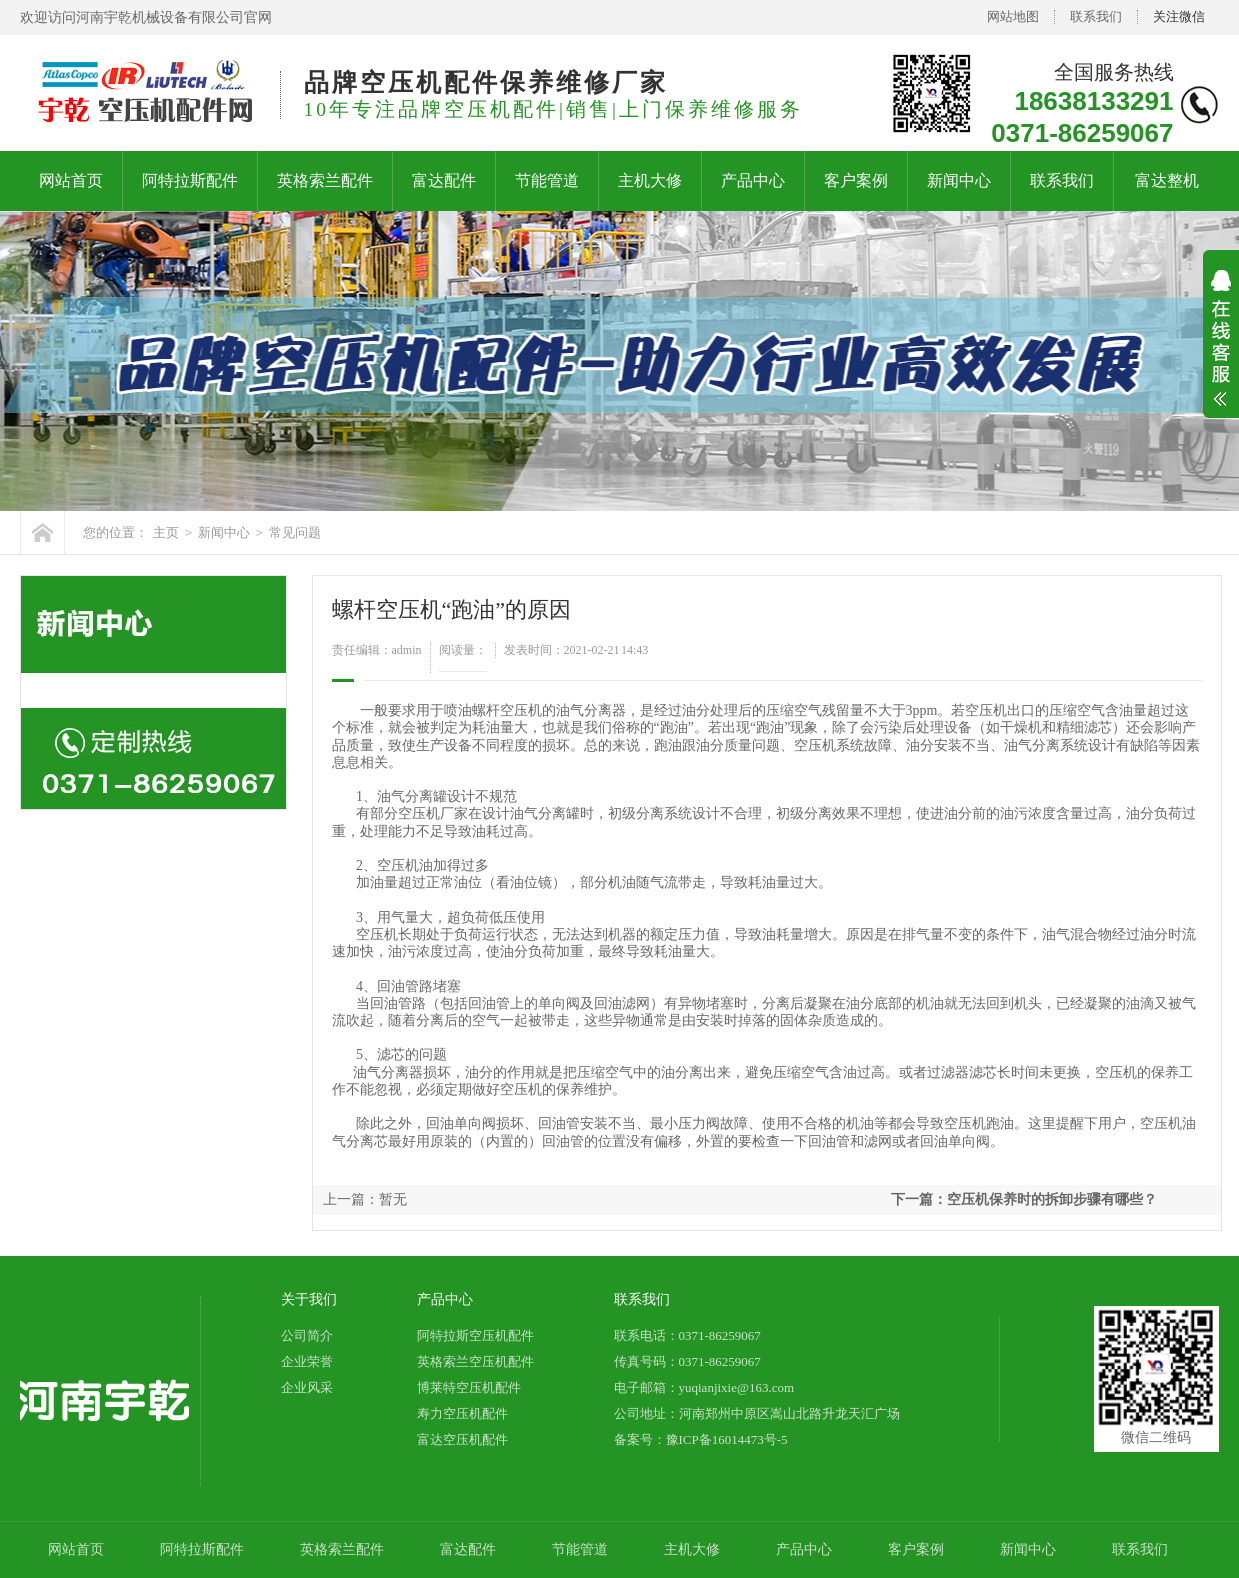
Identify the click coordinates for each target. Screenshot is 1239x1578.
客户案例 (856, 180)
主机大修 (650, 180)
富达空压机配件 (462, 1439)
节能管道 (547, 180)
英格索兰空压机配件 (475, 1361)
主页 (166, 532)
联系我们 (1096, 16)
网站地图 (1013, 16)
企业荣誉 (307, 1361)
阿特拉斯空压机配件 (475, 1335)
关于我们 (309, 1299)
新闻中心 (959, 180)
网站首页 (71, 180)
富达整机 (1167, 180)
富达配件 (444, 180)
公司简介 (307, 1335)
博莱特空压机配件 (469, 1387)
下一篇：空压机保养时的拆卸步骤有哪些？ (1024, 1199)
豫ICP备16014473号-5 (727, 1439)
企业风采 (307, 1387)
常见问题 (295, 532)
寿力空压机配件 (462, 1413)
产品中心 (753, 180)
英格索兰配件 (325, 180)
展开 (1221, 351)
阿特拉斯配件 (190, 180)
